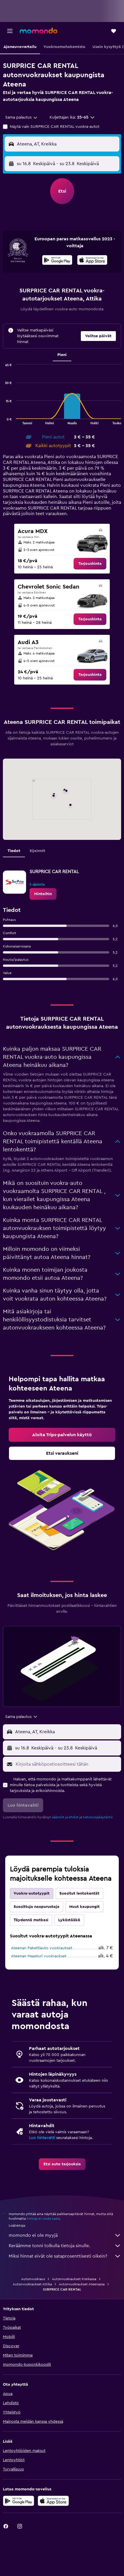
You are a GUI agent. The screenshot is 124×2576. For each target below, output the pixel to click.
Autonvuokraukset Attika (32, 2284)
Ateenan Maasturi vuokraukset (38, 1956)
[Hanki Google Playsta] (57, 260)
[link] (90, 563)
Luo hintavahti (42, 2138)
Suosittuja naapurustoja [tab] (36, 1907)
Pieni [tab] (62, 355)
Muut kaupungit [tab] (84, 1907)
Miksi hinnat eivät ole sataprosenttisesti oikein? (65, 2256)
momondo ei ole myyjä (65, 2235)
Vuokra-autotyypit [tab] (32, 1893)
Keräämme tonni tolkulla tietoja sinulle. (65, 2245)
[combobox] (21, 117)
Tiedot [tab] (14, 851)
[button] (9, 31)
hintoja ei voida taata (43, 2218)
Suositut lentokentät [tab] (79, 1893)
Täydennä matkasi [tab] (31, 1920)
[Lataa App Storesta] (92, 260)
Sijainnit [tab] (37, 851)
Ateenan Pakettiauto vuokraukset (41, 1948)
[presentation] (92, 260)
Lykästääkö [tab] (69, 1920)
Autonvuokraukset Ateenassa (82, 2284)
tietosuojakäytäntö (98, 1817)
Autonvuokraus (33, 2279)
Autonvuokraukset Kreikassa (74, 2279)
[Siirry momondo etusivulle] (38, 31)
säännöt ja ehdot (65, 1817)
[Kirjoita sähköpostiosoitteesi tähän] (67, 1764)
